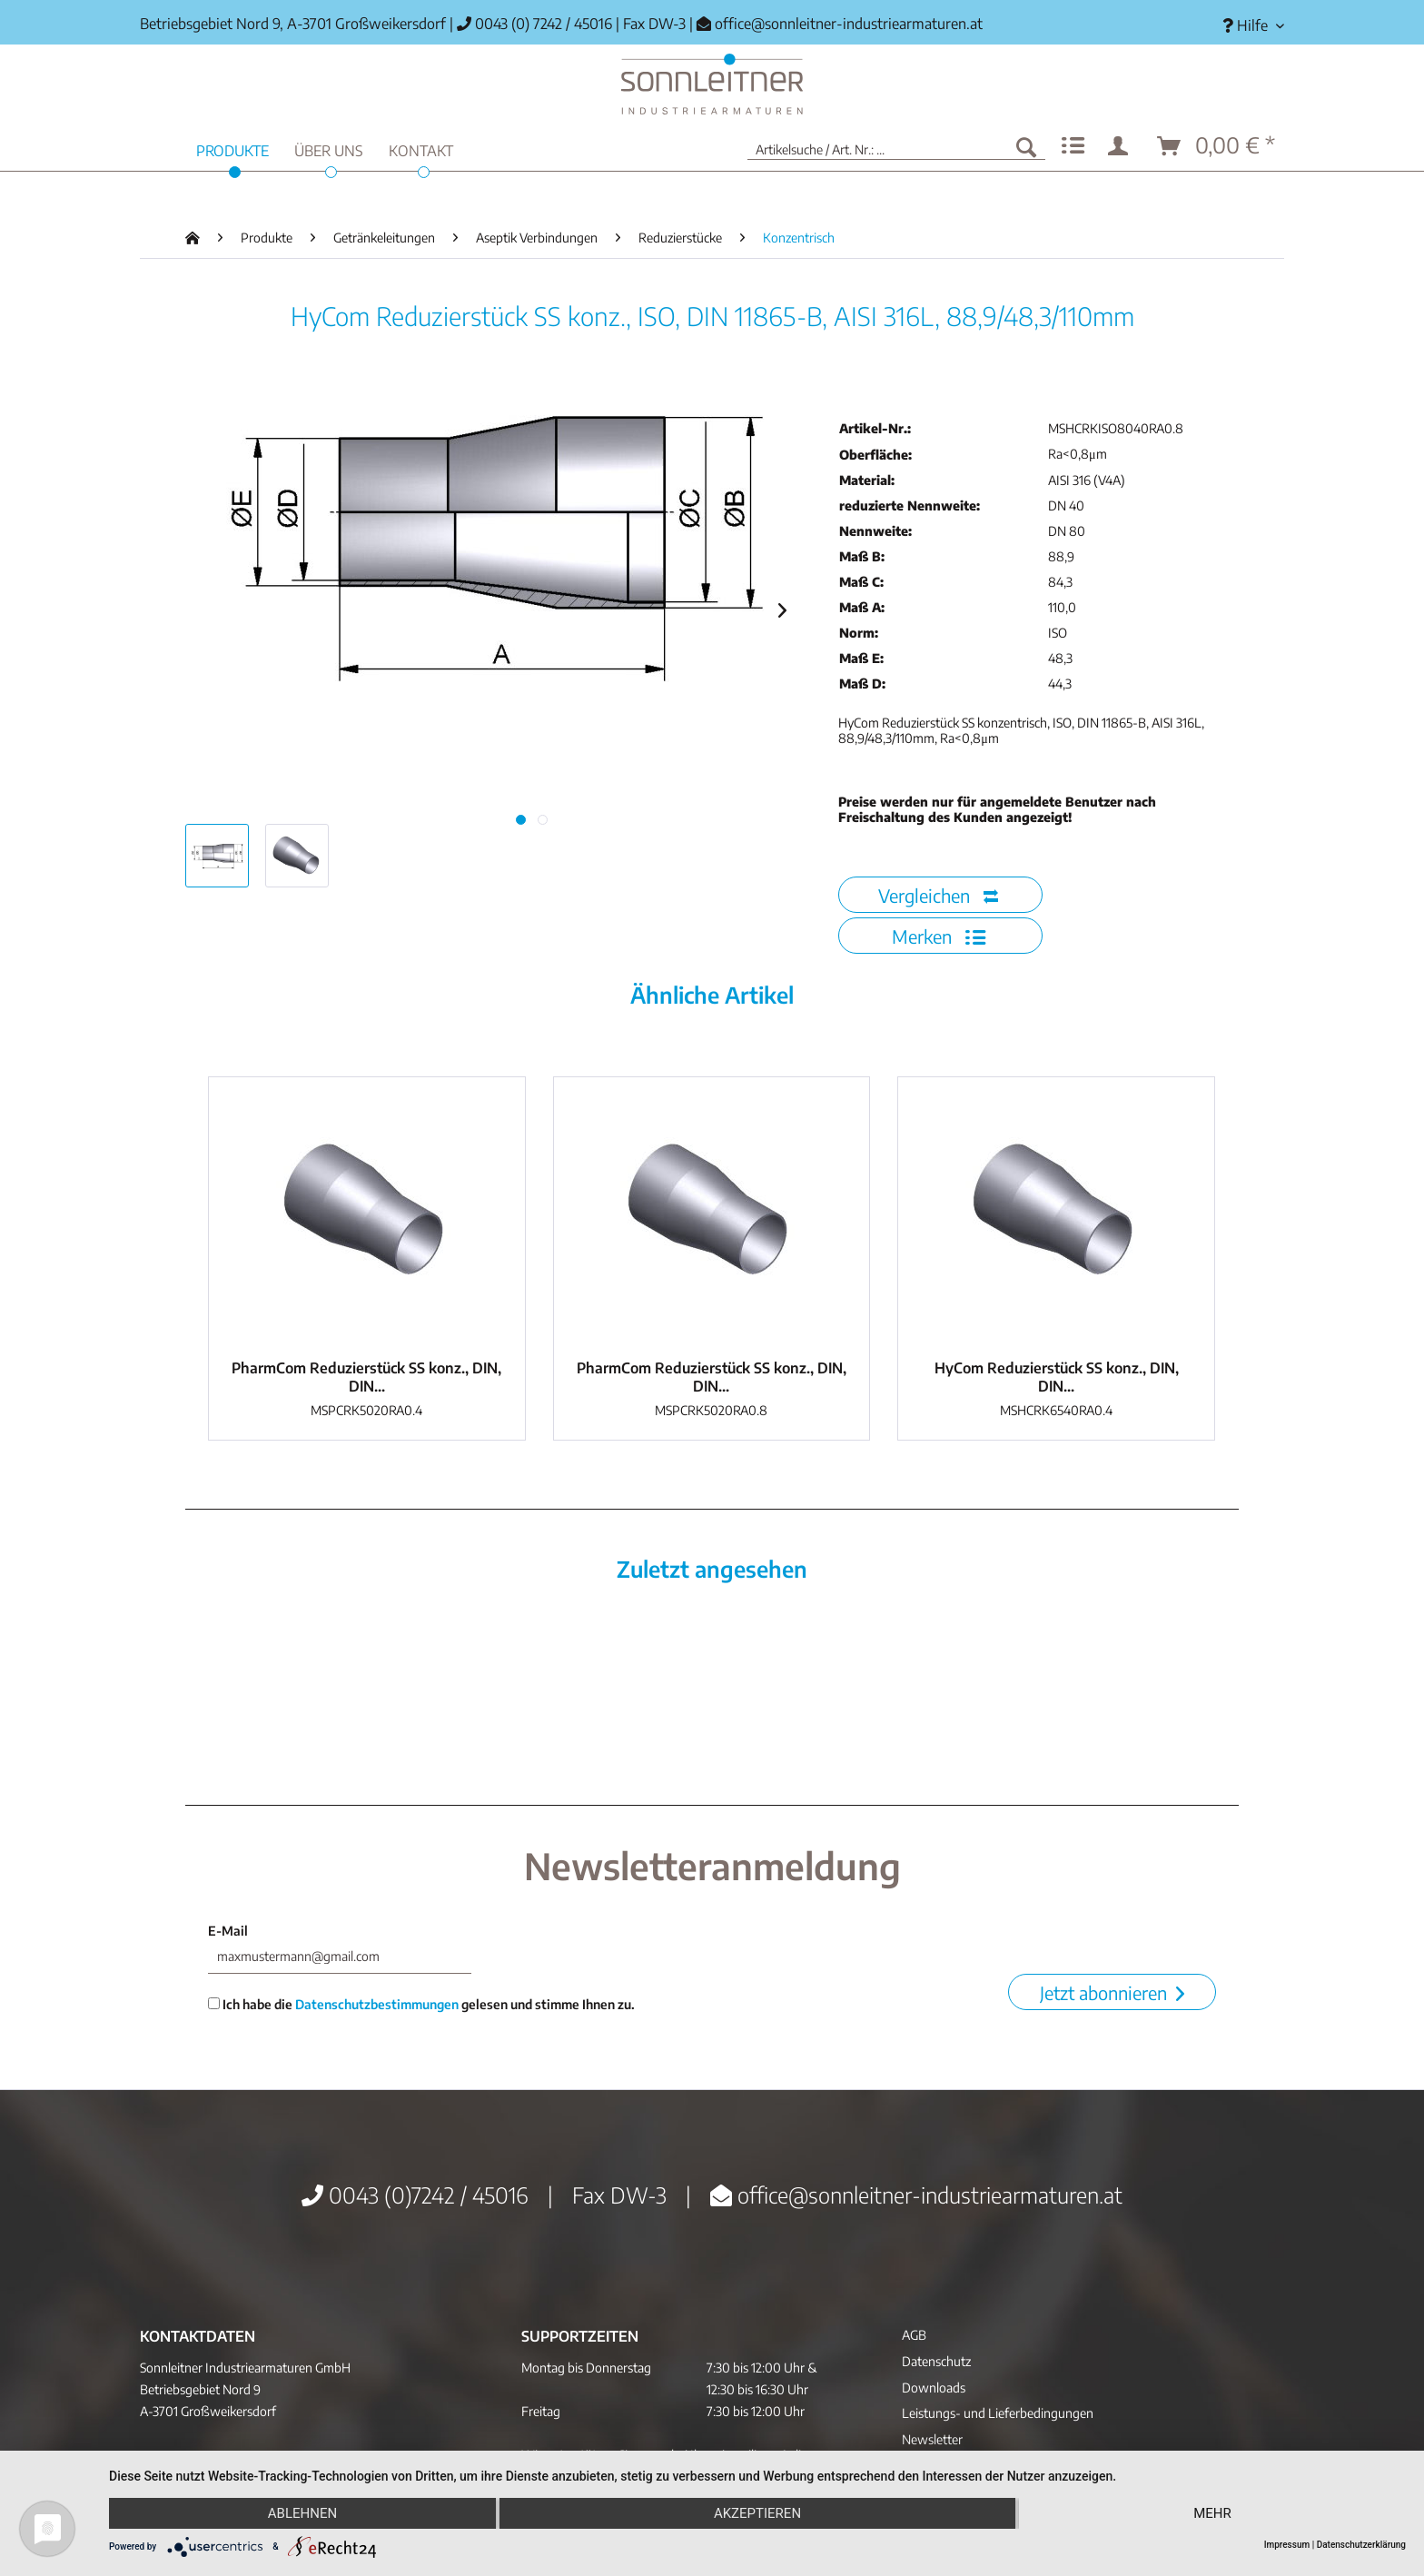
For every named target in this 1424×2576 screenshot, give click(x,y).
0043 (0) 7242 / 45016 (534, 24)
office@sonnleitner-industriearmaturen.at (849, 24)
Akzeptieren (757, 2513)
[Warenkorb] (1217, 146)
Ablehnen (302, 2513)
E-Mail (228, 1930)
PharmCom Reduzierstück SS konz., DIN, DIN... (366, 1377)
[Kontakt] (421, 148)
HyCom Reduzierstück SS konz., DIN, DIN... (1056, 1377)
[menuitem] (1246, 26)
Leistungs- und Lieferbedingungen (997, 2413)
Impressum (1287, 2545)
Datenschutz (936, 2361)
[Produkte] (232, 148)
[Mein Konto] (1121, 146)
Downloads (933, 2387)
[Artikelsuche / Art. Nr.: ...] (896, 146)
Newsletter (932, 2439)
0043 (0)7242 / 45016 (415, 2194)
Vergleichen (938, 895)
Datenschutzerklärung (1361, 2545)
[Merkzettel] (1073, 146)
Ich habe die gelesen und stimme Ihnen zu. (421, 2004)
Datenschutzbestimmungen (377, 2004)
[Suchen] (1026, 146)
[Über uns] (329, 148)
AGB (914, 2335)
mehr (1212, 2513)
